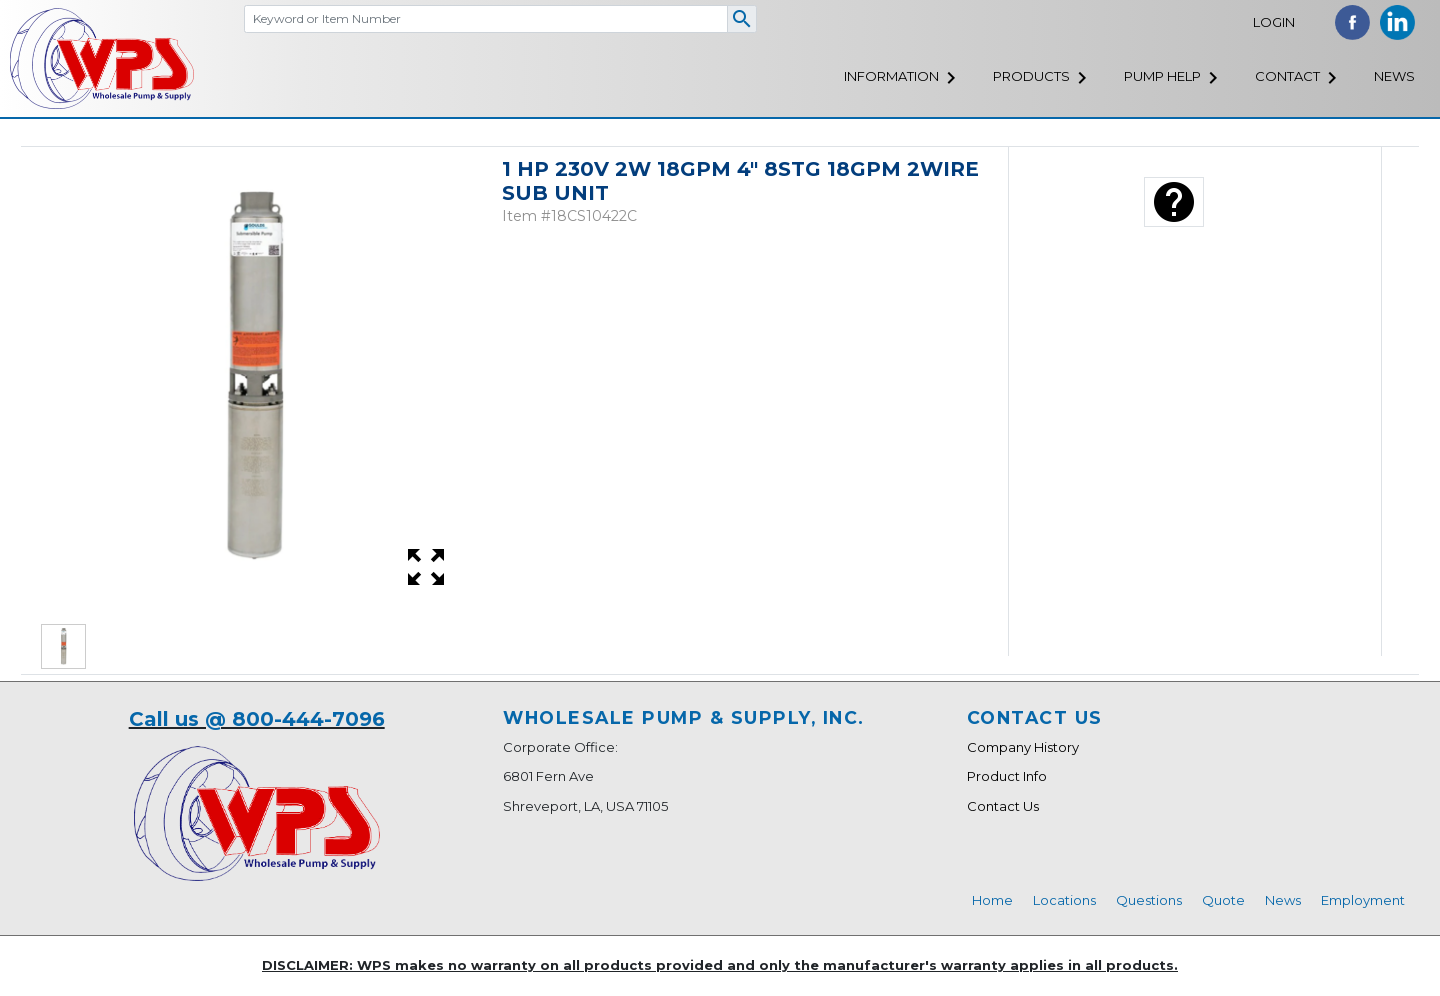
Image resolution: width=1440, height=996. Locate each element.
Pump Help (1162, 76)
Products (1031, 76)
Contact (1287, 76)
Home (992, 900)
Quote (1223, 900)
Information (891, 76)
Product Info (1007, 776)
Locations (1064, 900)
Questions (1149, 900)
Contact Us (1003, 806)
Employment (1363, 900)
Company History (1023, 747)
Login (1274, 22)
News (1394, 76)
